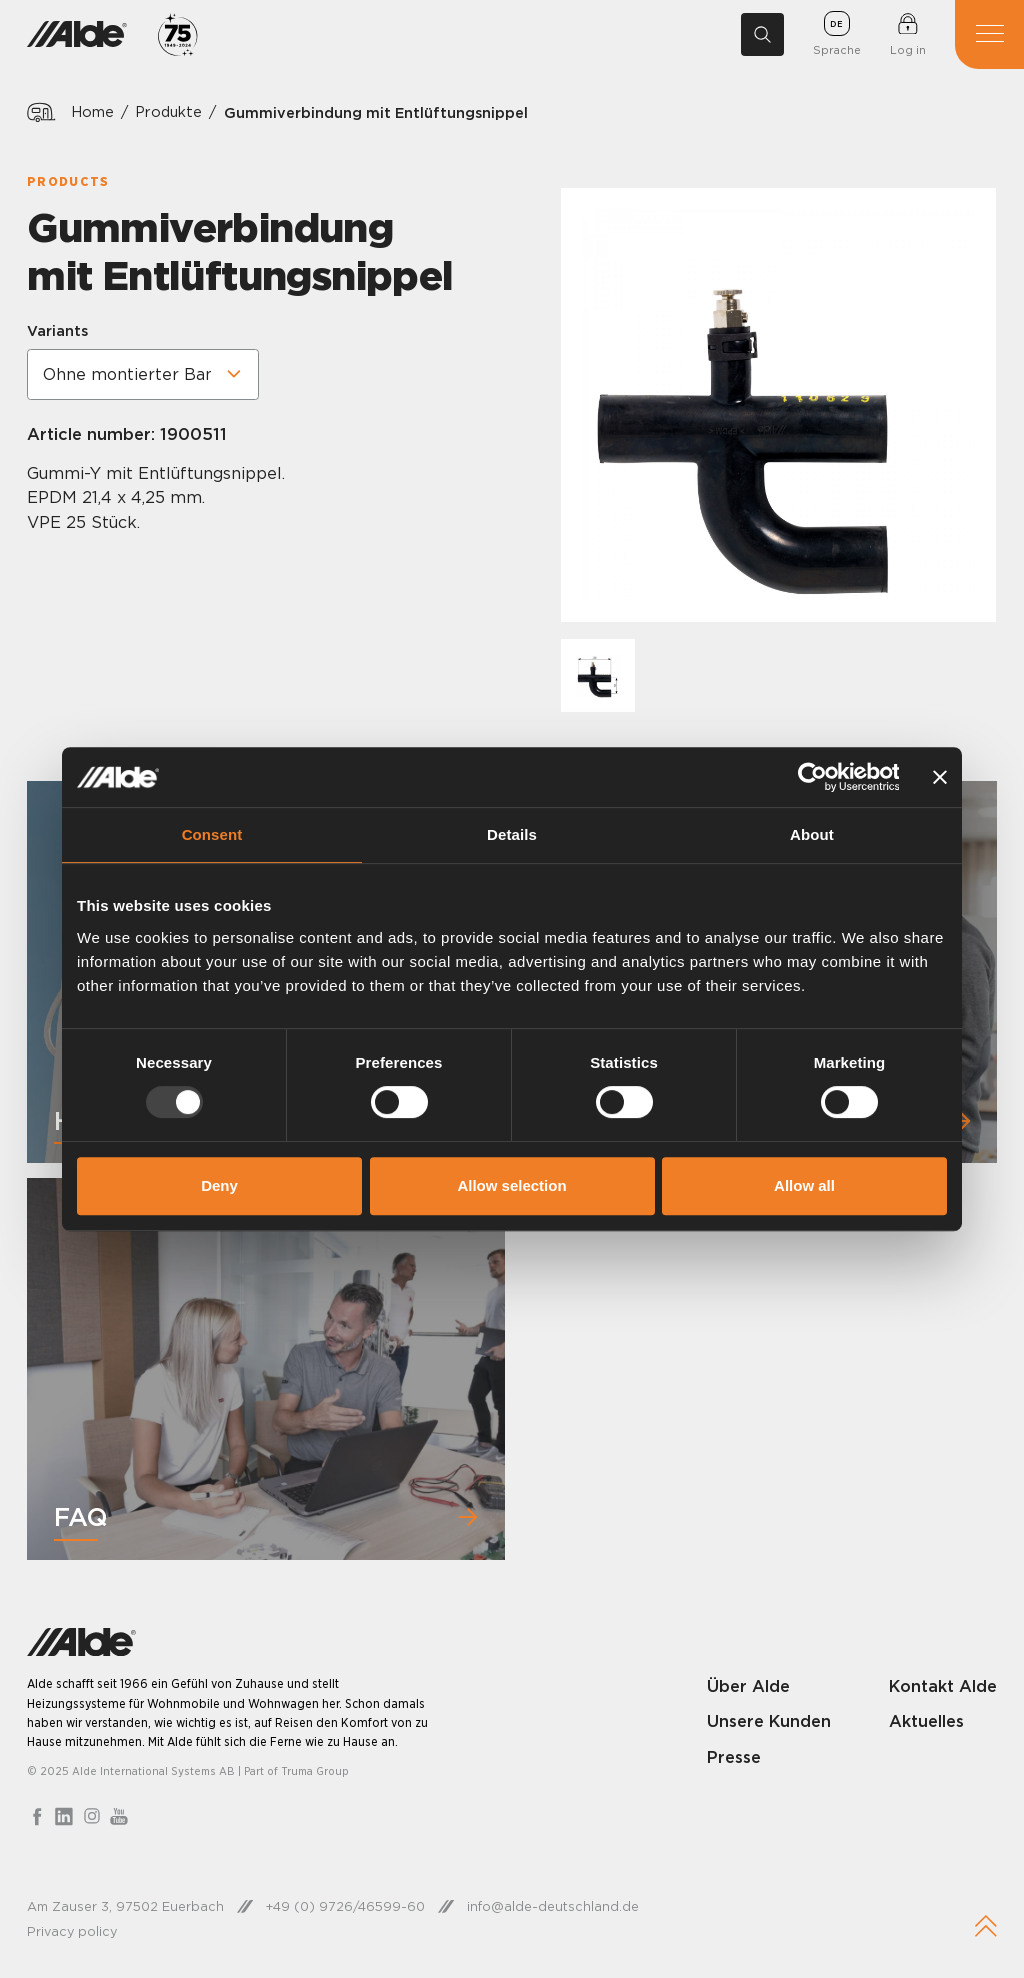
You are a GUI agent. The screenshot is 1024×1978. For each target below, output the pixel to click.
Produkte (168, 112)
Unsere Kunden (769, 1721)
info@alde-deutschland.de (553, 1906)
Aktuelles (926, 1721)
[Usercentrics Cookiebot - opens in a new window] (811, 777)
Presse (734, 1757)
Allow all (804, 1185)
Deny (219, 1185)
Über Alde (748, 1686)
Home (92, 112)
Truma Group (315, 1771)
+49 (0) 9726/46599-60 (345, 1906)
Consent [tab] (212, 834)
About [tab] (812, 834)
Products (68, 181)
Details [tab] (512, 834)
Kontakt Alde (943, 1686)
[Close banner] (940, 777)
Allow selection (511, 1185)
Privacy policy (72, 1931)
